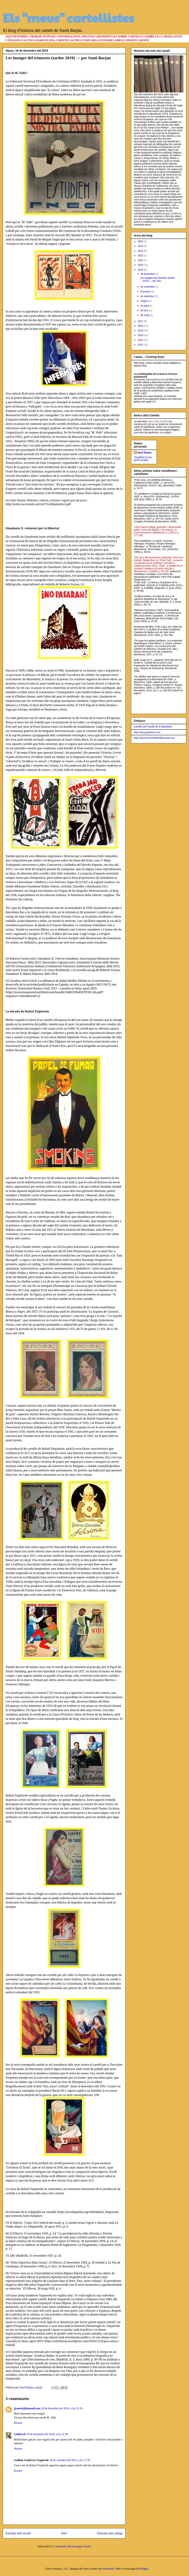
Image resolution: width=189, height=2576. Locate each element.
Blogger (144, 2568)
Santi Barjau (144, 452)
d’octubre (145, 291)
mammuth (108, 2568)
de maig (145, 315)
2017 (141, 321)
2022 (141, 255)
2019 (141, 269)
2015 (141, 330)
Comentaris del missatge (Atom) (72, 2546)
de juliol (144, 305)
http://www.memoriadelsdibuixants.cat (154, 737)
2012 (141, 344)
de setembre (147, 296)
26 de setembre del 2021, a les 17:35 (70, 2460)
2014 (141, 335)
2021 (141, 260)
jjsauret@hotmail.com (27, 2408)
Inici (64, 2533)
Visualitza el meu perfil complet (143, 458)
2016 (141, 325)
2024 (141, 246)
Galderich (20, 2434)
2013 (141, 340)
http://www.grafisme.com (147, 732)
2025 (141, 241)
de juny (144, 310)
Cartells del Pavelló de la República (153, 726)
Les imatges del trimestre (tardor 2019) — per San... (157, 279)
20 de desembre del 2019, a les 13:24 (62, 2408)
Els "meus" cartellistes (68, 17)
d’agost (144, 300)
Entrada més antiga (110, 2533)
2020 (141, 264)
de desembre (147, 273)
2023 (141, 250)
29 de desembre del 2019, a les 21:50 (47, 2434)
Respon (18, 2422)
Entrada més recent (18, 2533)
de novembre (147, 286)
